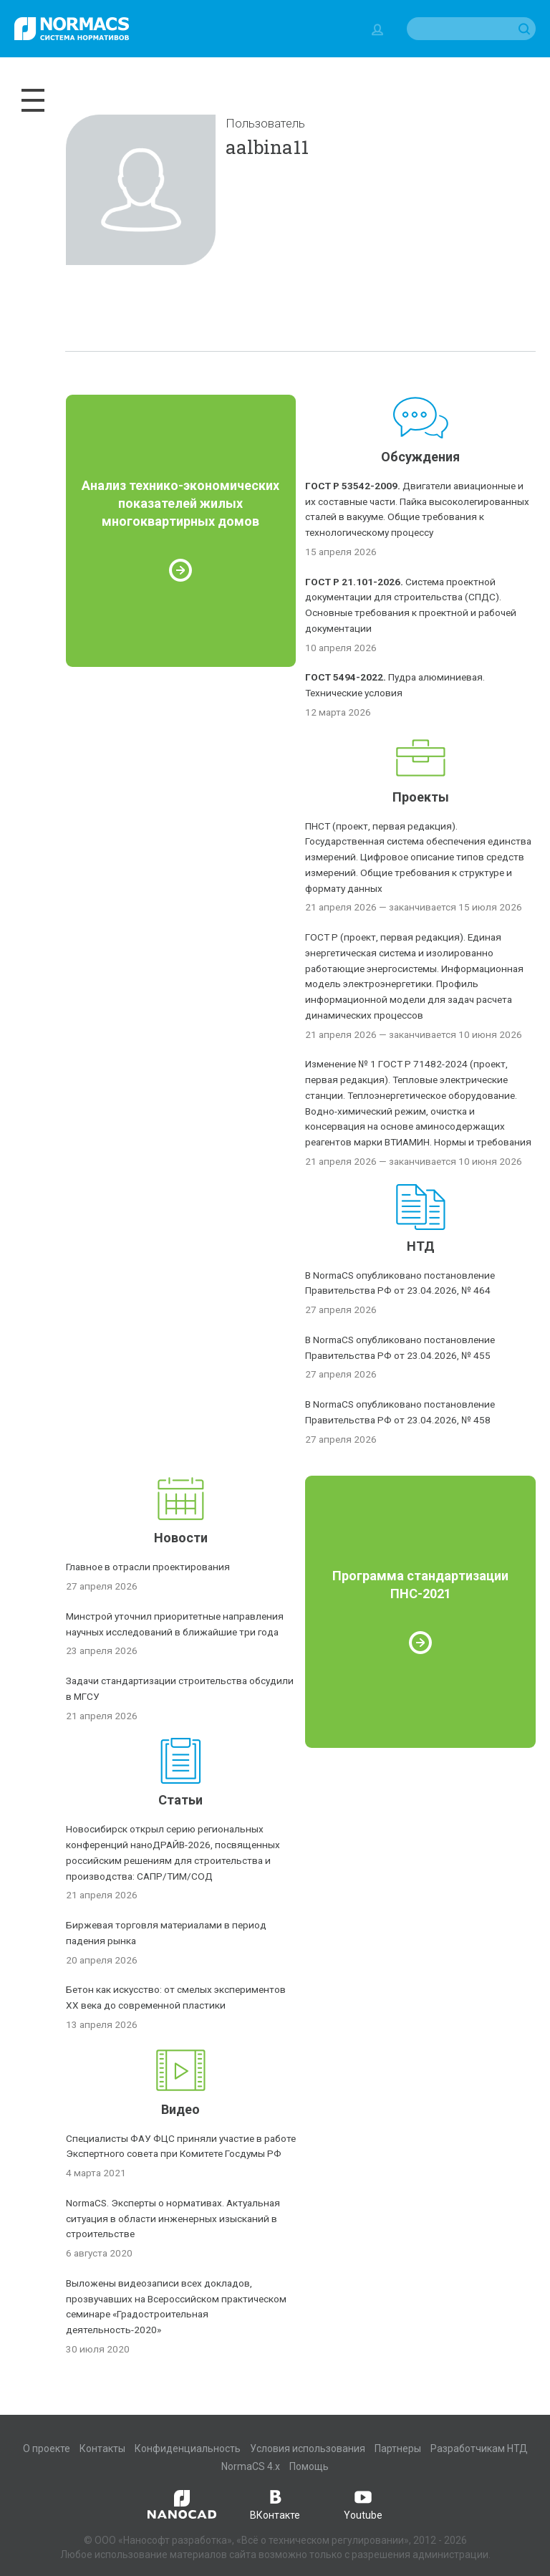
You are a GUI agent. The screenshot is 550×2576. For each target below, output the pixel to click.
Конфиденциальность (188, 2448)
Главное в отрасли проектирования (148, 1566)
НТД (421, 1246)
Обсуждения (420, 456)
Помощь (309, 2466)
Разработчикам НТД (479, 2448)
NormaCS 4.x (250, 2466)
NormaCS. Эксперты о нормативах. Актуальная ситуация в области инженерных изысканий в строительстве (173, 2218)
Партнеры (398, 2448)
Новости (181, 1537)
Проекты (420, 796)
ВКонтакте (275, 2503)
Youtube (363, 2503)
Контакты (102, 2448)
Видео (180, 2109)
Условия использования (307, 2448)
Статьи (180, 1799)
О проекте (46, 2448)
